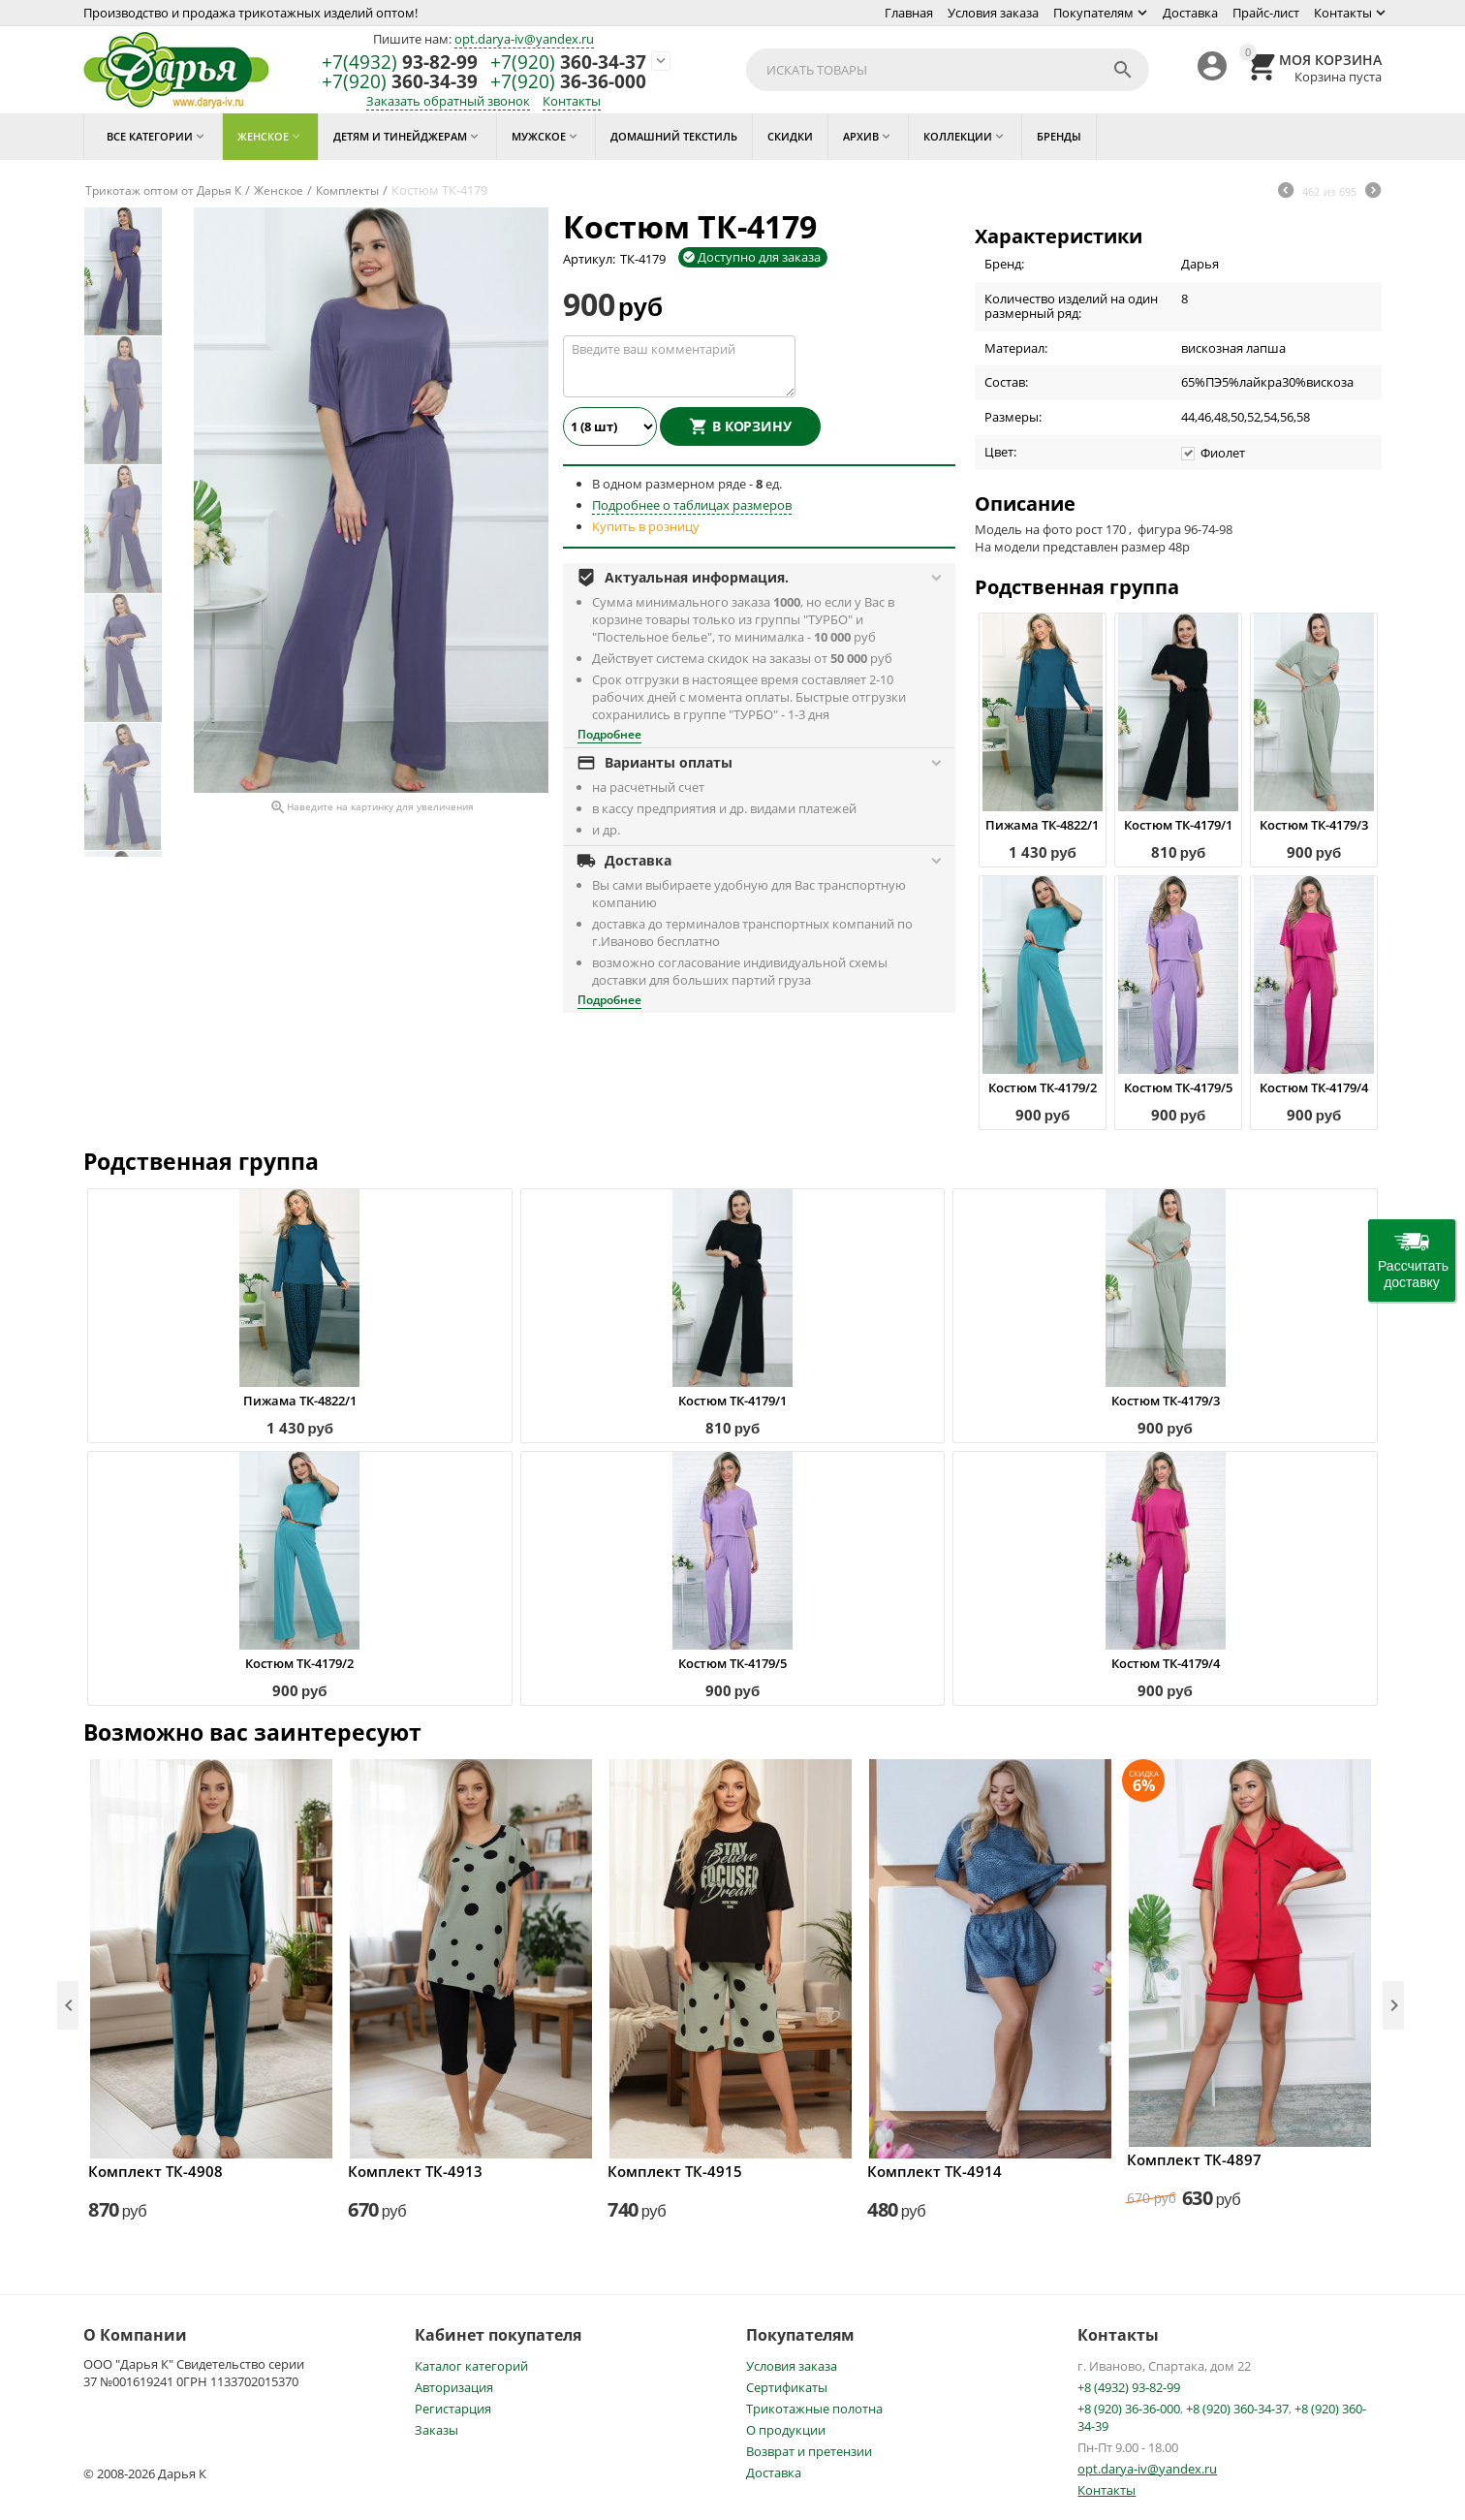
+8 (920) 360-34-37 (1237, 2408)
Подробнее (609, 734)
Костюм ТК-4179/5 (1178, 1087)
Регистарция (453, 2408)
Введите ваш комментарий (679, 366)
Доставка (1190, 12)
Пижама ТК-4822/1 (1042, 825)
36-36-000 (568, 82)
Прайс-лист (1265, 12)
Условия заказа (993, 12)
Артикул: (589, 259)
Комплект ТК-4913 (415, 2171)
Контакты (1343, 12)
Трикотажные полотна (814, 2408)
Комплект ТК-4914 (934, 2171)
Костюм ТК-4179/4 (1314, 1087)
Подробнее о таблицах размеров (692, 505)
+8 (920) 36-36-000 (1128, 2408)
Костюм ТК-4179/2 (1042, 1087)
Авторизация (454, 2387)
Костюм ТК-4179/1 (1178, 825)
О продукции (786, 2430)
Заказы (436, 2430)
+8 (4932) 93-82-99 (1128, 2387)
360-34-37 (568, 62)
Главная (909, 12)
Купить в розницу (646, 526)
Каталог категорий (471, 2366)
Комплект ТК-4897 (1194, 2159)
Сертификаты (786, 2387)
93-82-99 (400, 62)
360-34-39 (400, 82)
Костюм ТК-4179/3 (1314, 825)
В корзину (752, 426)
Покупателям (1093, 12)
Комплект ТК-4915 (675, 2171)
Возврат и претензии (809, 2451)
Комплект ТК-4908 (155, 2171)
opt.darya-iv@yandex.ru (524, 38)
